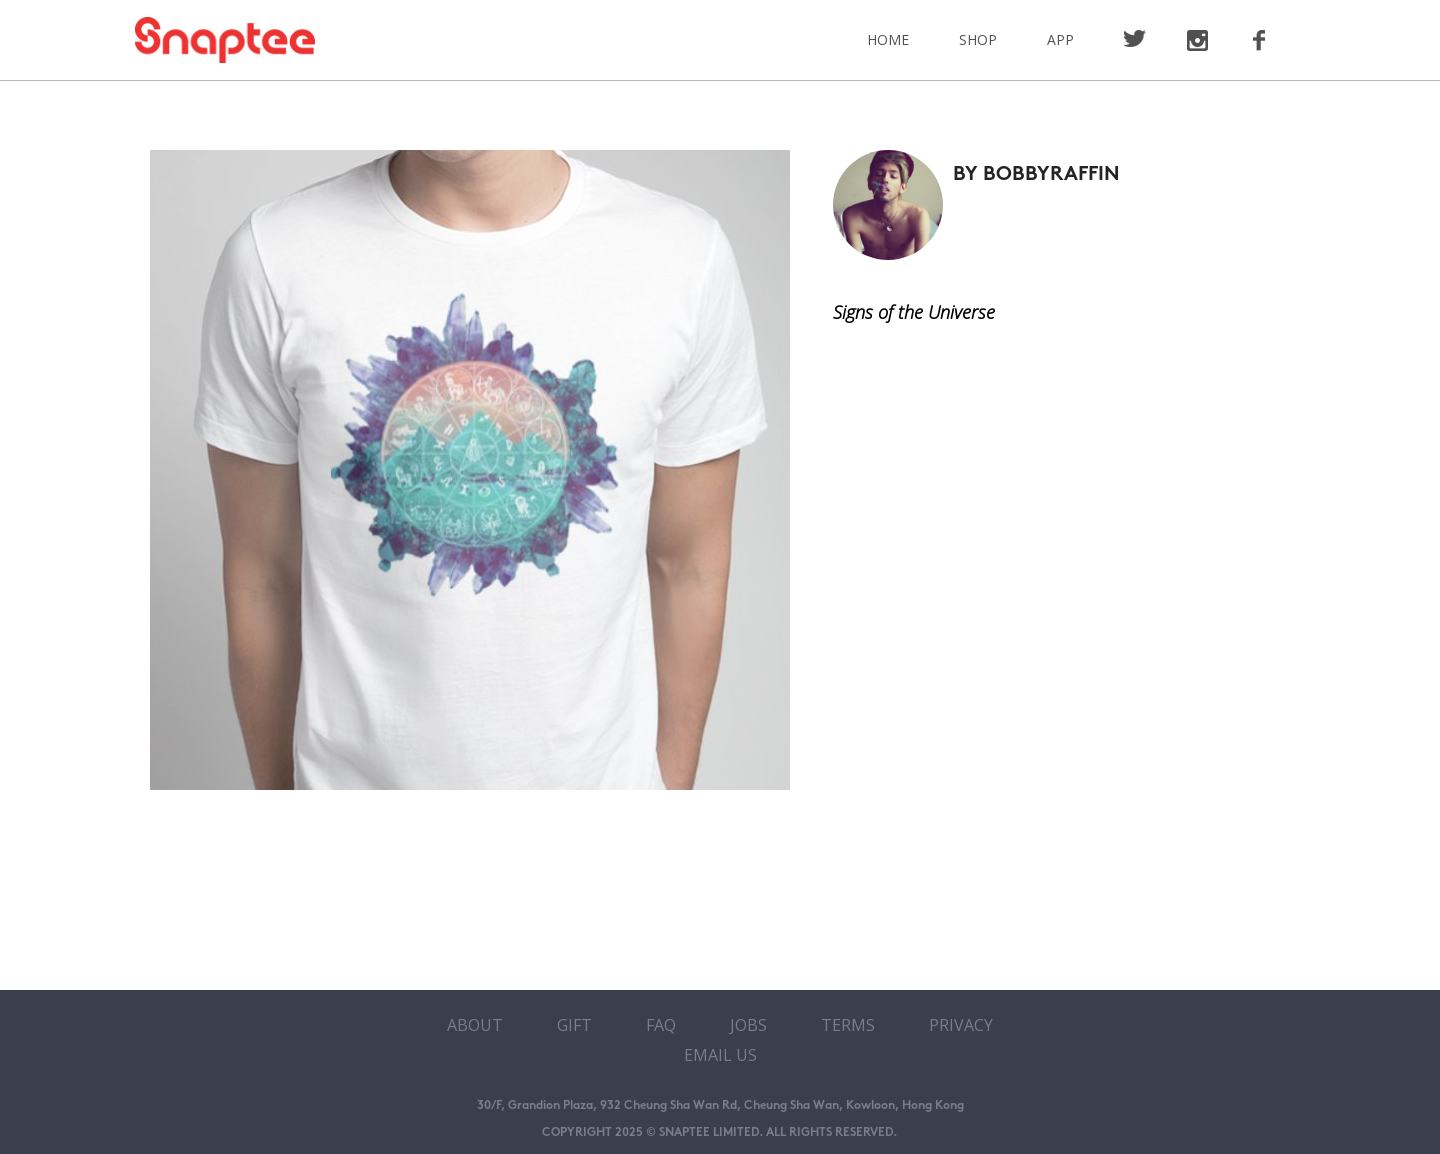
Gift (574, 1025)
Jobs (748, 1025)
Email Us (720, 1055)
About (475, 1025)
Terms (848, 1025)
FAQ (661, 1025)
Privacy (961, 1025)
